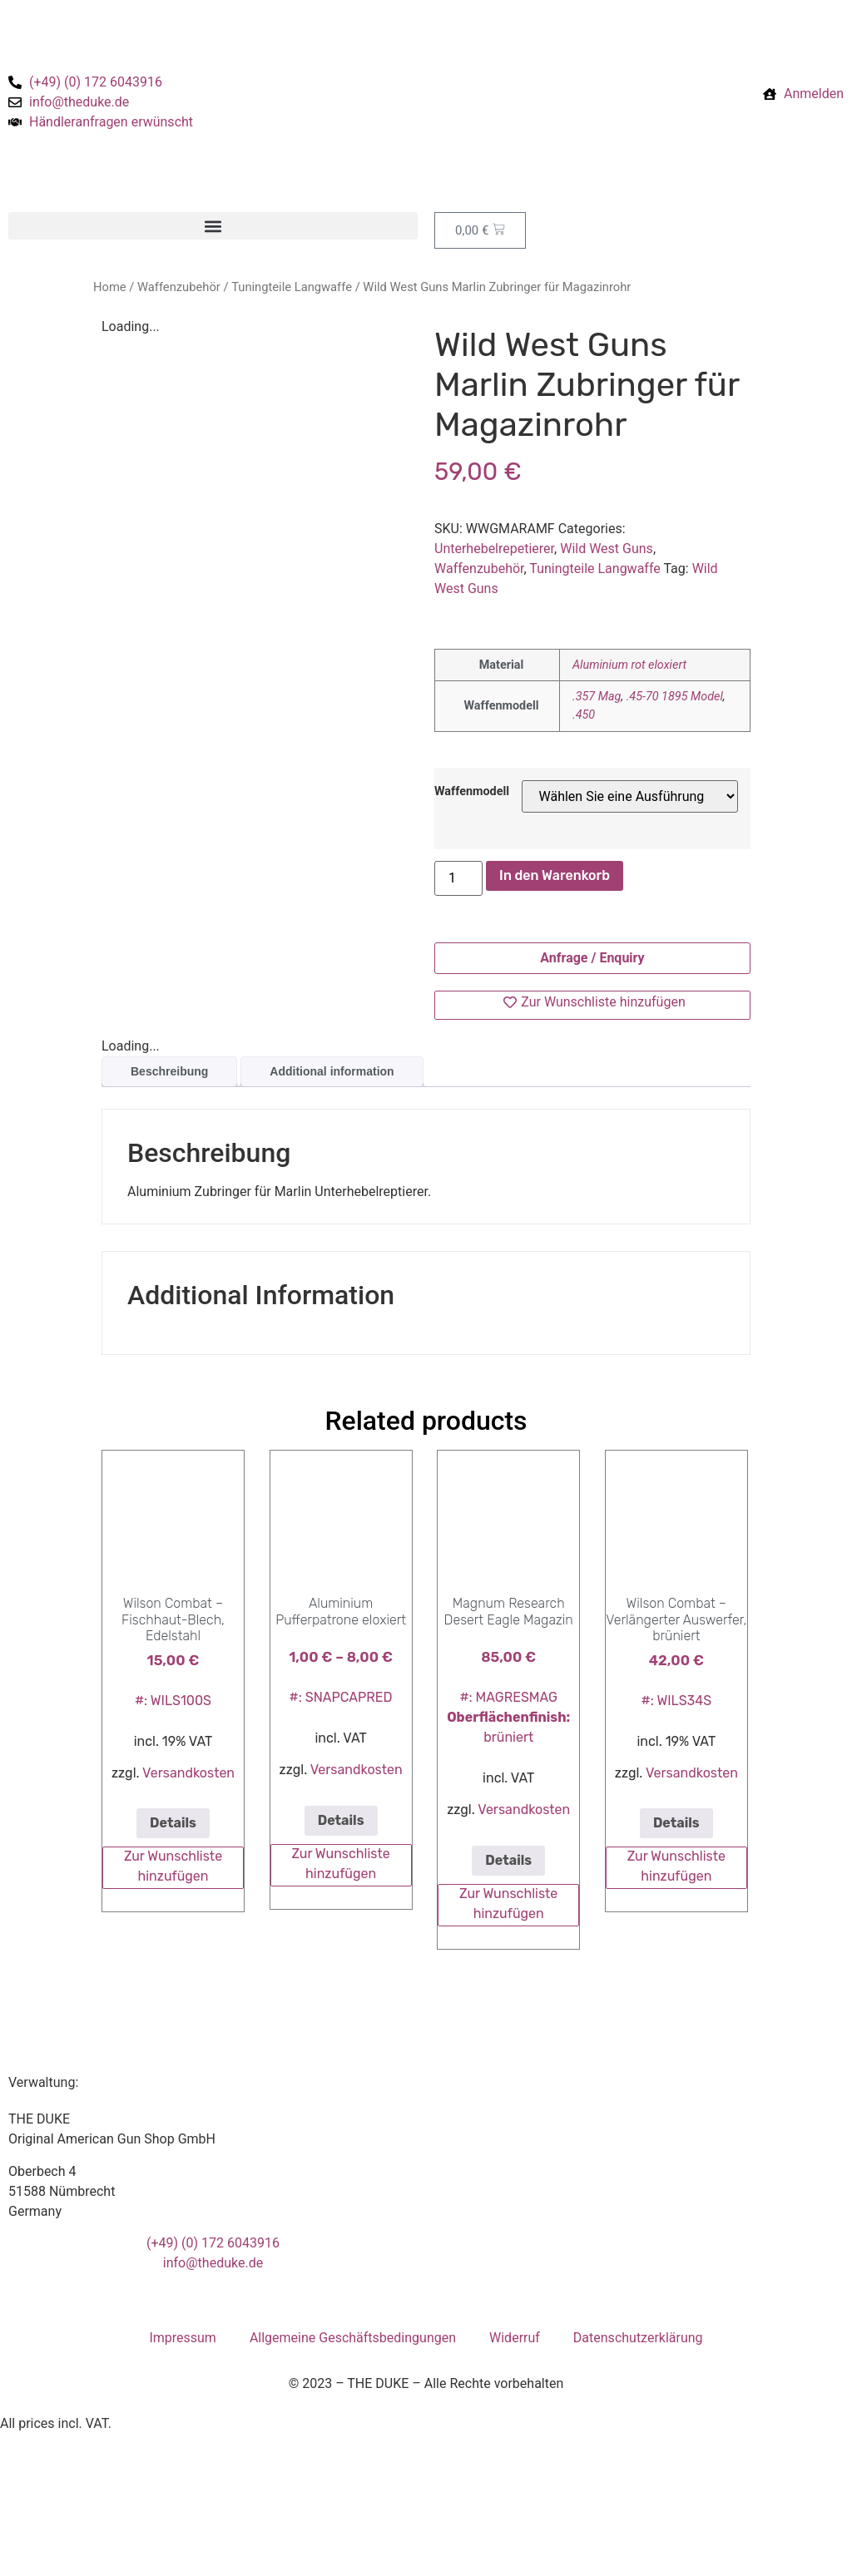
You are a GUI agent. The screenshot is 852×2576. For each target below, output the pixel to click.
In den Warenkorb (554, 875)
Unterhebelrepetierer (494, 548)
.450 (583, 715)
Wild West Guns (606, 548)
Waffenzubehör (178, 286)
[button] (213, 226)
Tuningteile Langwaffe (291, 286)
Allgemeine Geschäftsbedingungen (353, 2338)
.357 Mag (596, 697)
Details (173, 1823)
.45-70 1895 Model (675, 697)
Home (109, 286)
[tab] (169, 1071)
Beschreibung (169, 1071)
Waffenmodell (471, 792)
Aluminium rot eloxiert (629, 665)
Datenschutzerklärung (638, 2338)
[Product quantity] (458, 878)
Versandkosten (188, 1773)
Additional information (332, 1071)
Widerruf (514, 2338)
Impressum (182, 2338)
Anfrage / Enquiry (592, 958)
